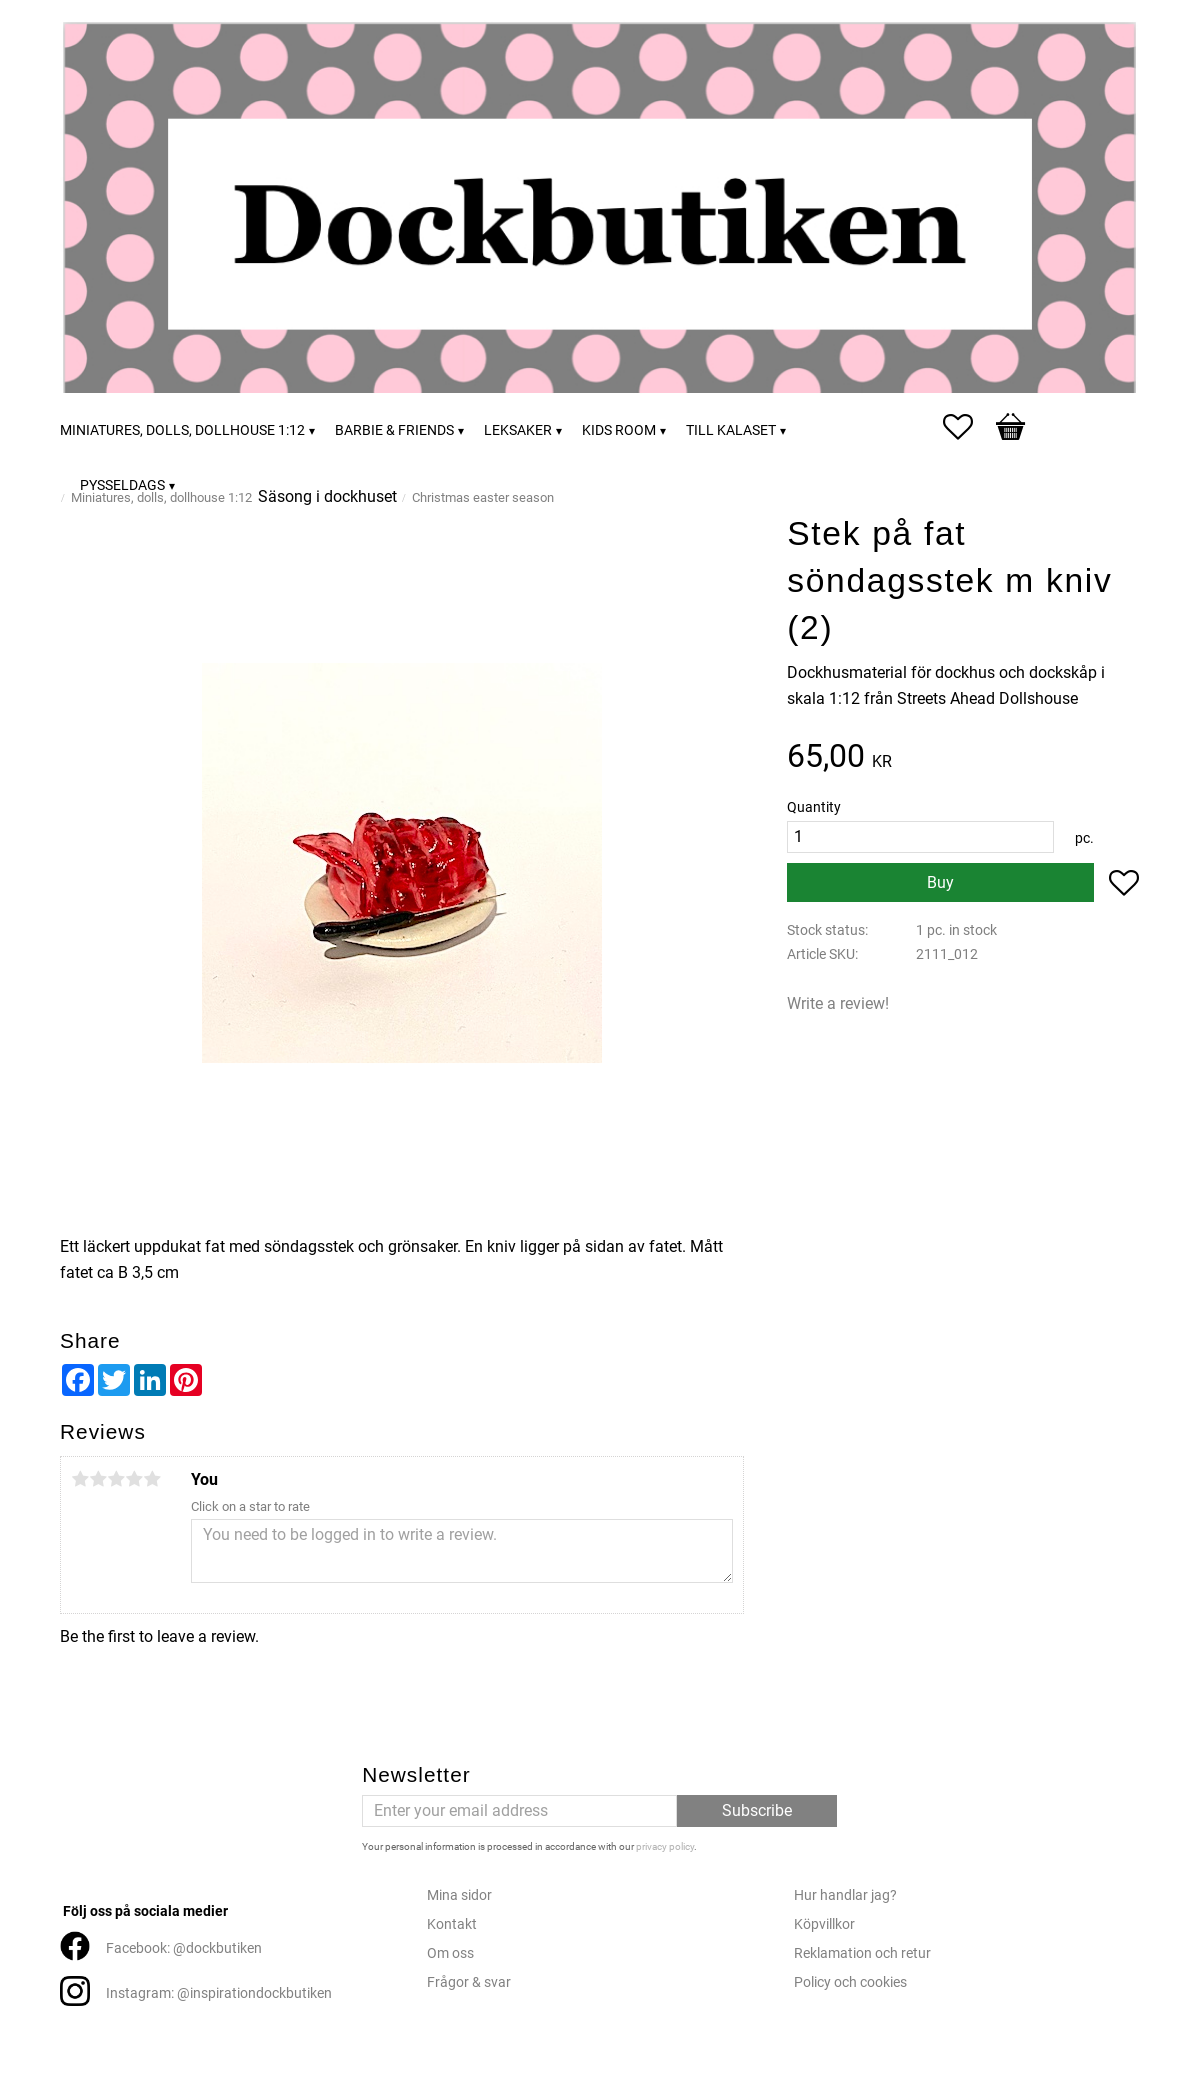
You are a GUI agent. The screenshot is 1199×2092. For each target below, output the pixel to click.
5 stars (152, 1479)
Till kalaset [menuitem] (731, 430)
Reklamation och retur (862, 1953)
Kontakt (452, 1924)
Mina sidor (459, 1895)
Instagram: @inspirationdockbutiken (219, 1993)
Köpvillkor (824, 1924)
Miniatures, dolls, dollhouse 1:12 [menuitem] (182, 430)
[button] (968, 427)
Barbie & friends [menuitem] (394, 430)
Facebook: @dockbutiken (184, 1948)
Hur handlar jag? (845, 1895)
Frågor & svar (469, 1982)
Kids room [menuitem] (619, 430)
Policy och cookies (850, 1982)
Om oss (450, 1953)
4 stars (134, 1479)
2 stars (98, 1479)
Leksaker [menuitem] (518, 430)
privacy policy (665, 1846)
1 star (80, 1479)
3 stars (116, 1479)
